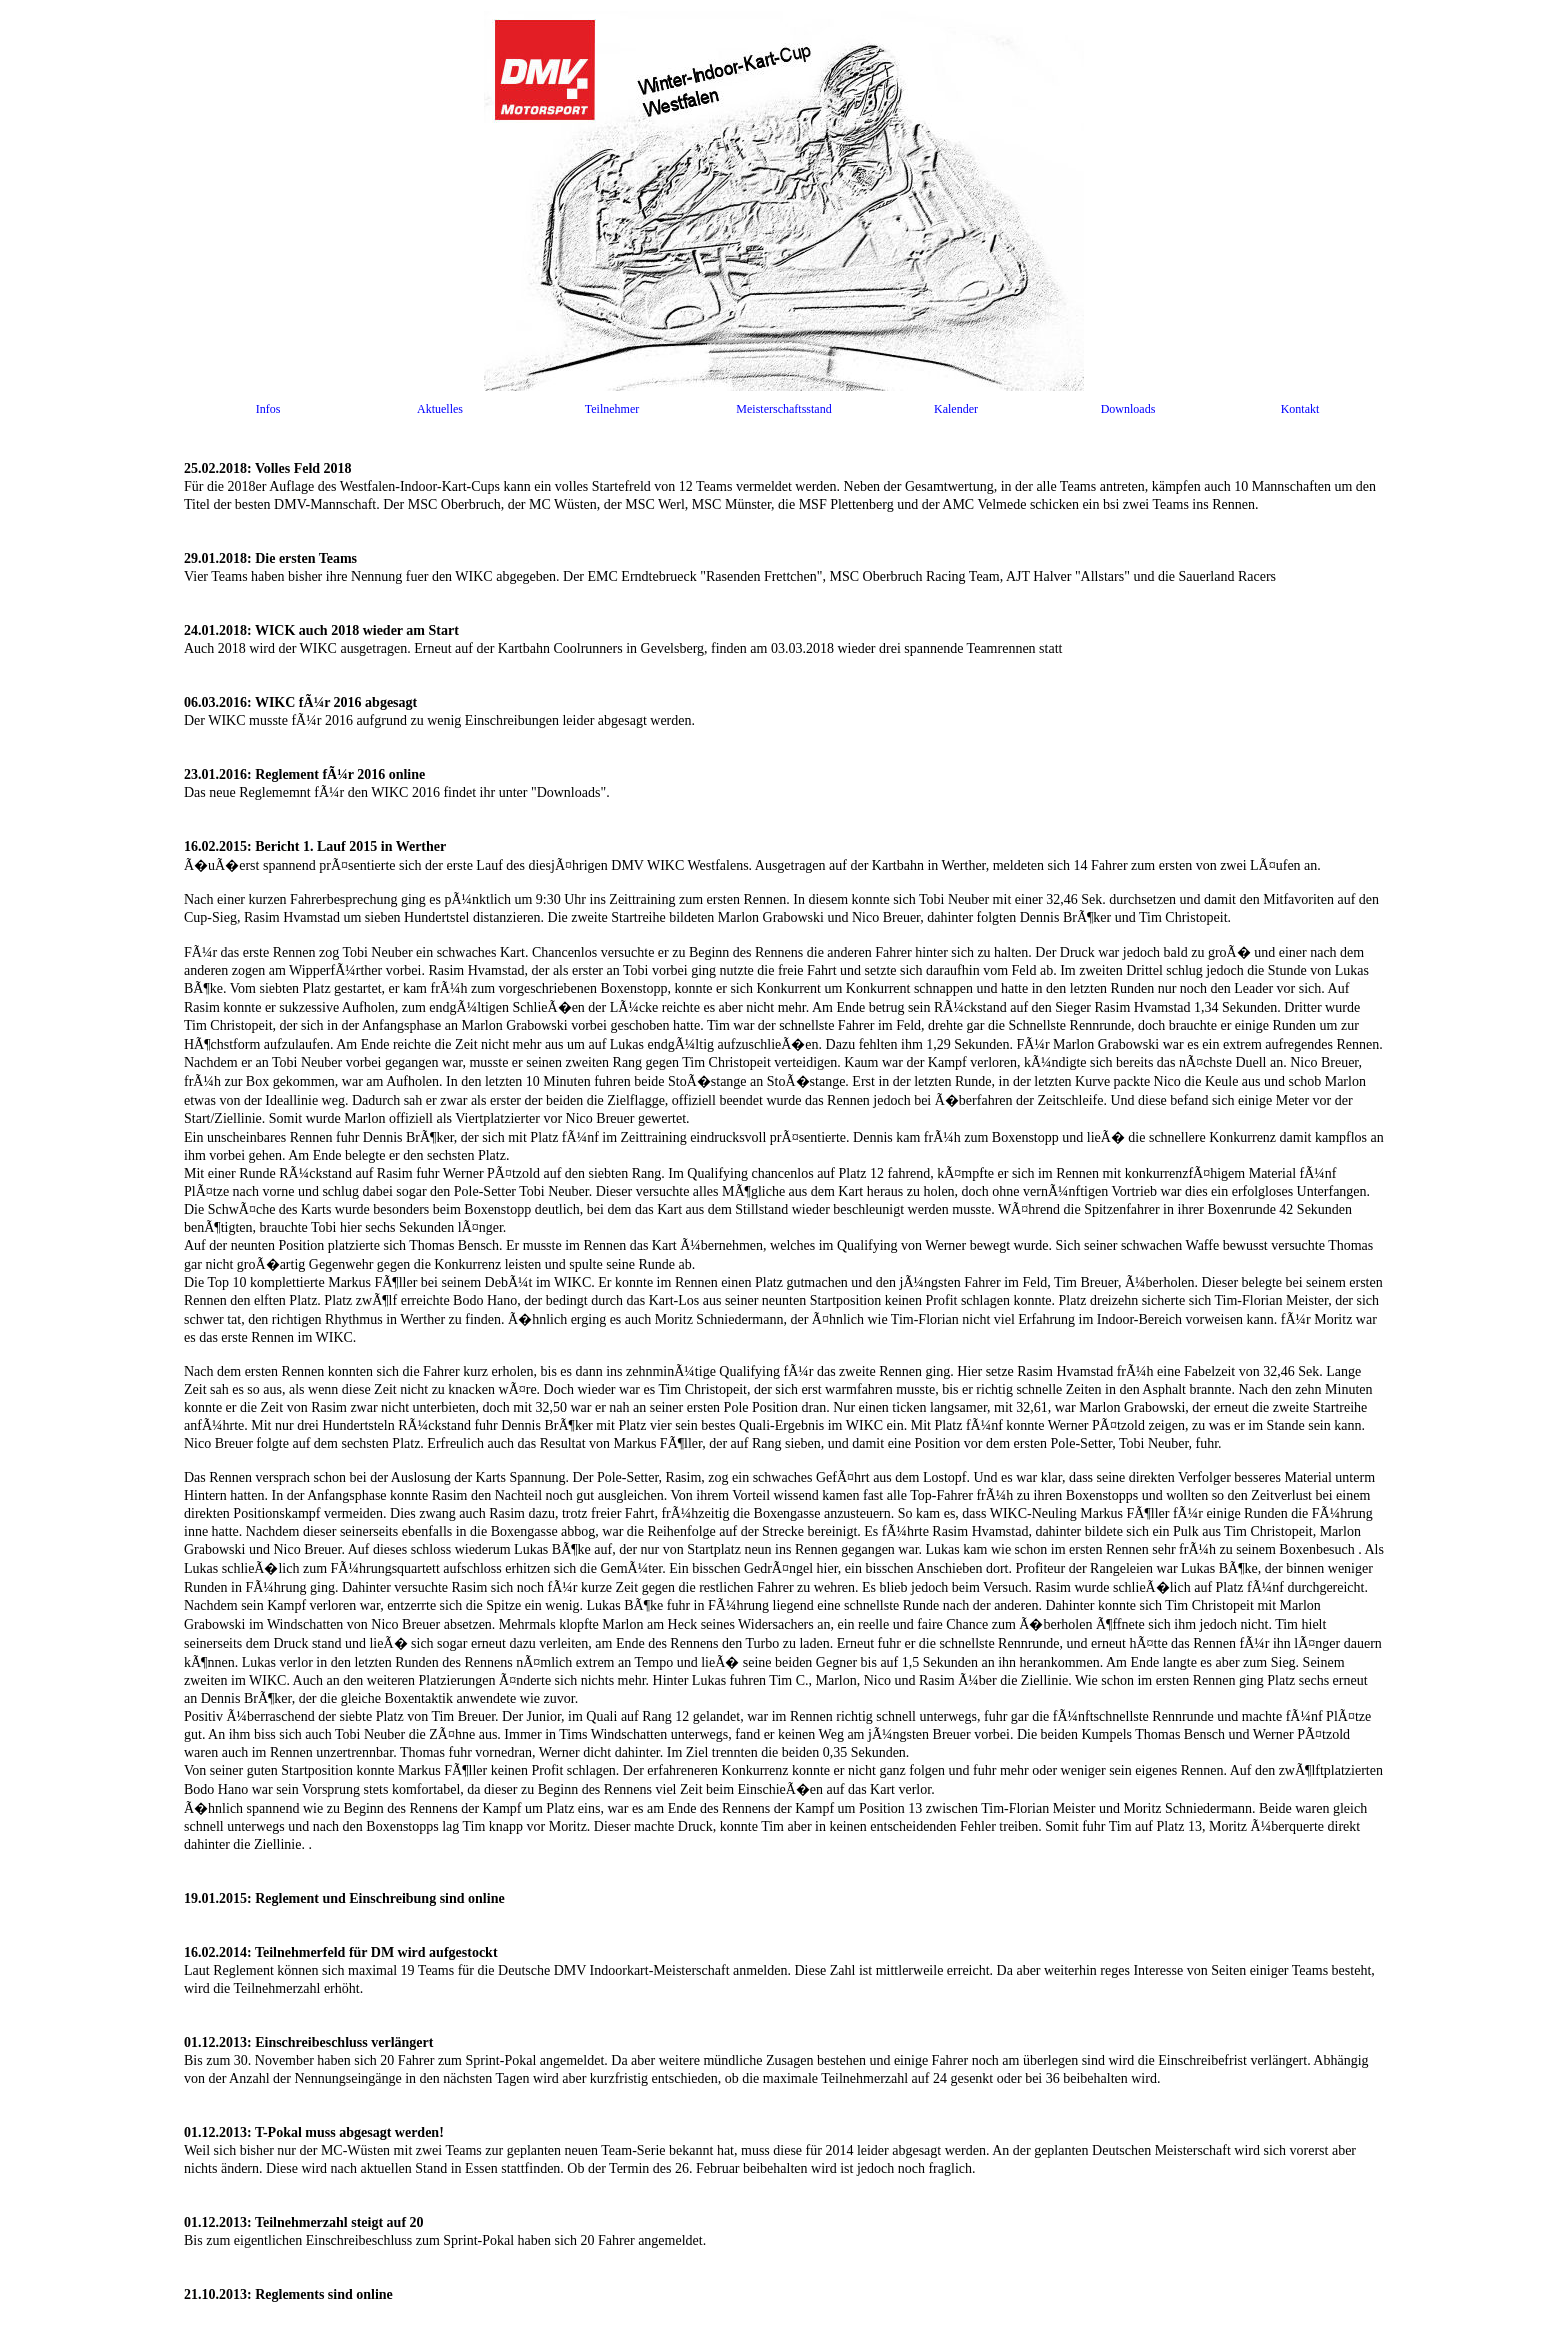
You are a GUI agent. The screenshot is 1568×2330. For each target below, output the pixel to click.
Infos (268, 409)
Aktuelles (440, 409)
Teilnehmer (612, 409)
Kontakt (1300, 409)
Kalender (956, 409)
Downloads (1128, 409)
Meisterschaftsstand (783, 409)
